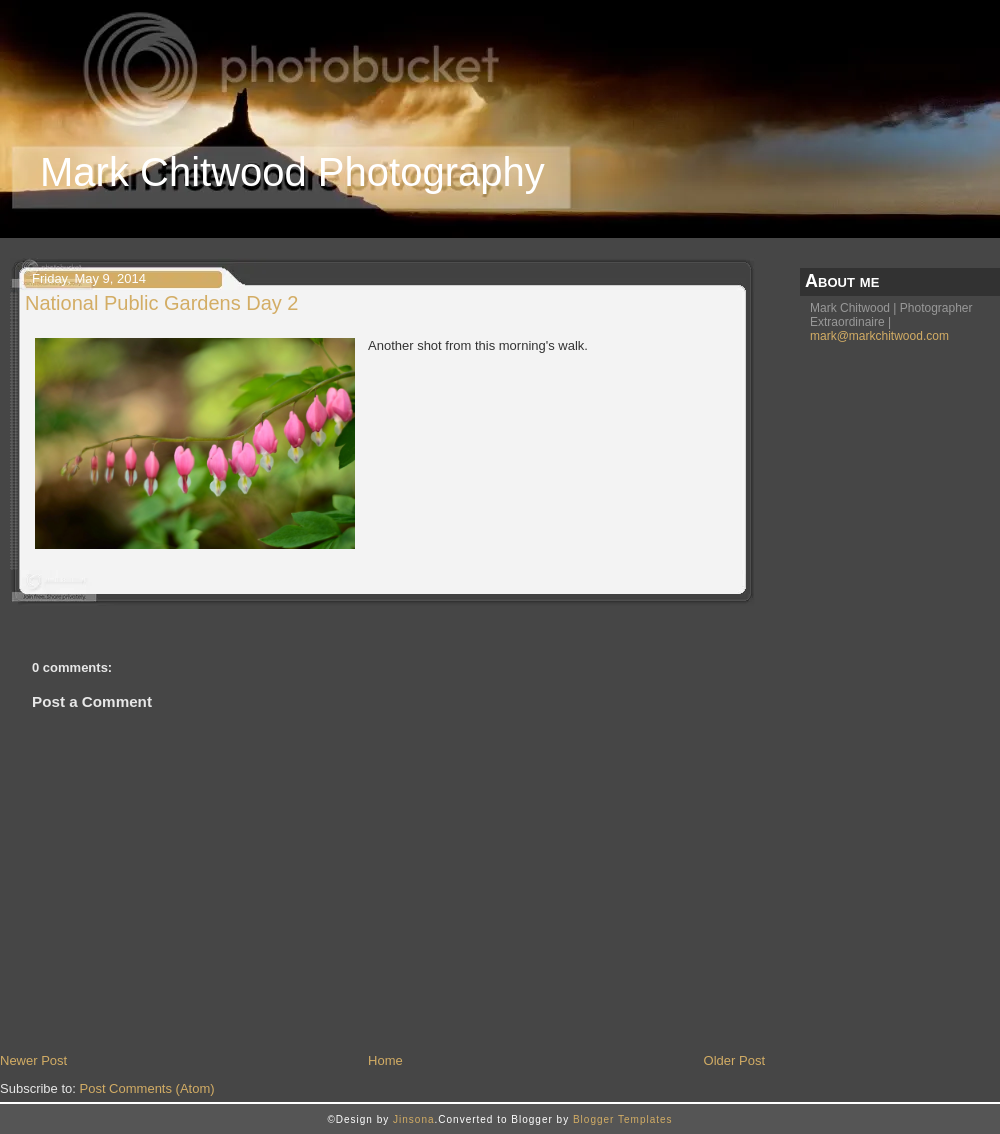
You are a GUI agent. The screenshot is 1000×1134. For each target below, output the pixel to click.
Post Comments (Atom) (147, 1088)
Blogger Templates (623, 1119)
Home (385, 1060)
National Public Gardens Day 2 (161, 303)
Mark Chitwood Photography (292, 172)
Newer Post (33, 1060)
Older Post (734, 1060)
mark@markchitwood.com (879, 336)
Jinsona (413, 1119)
